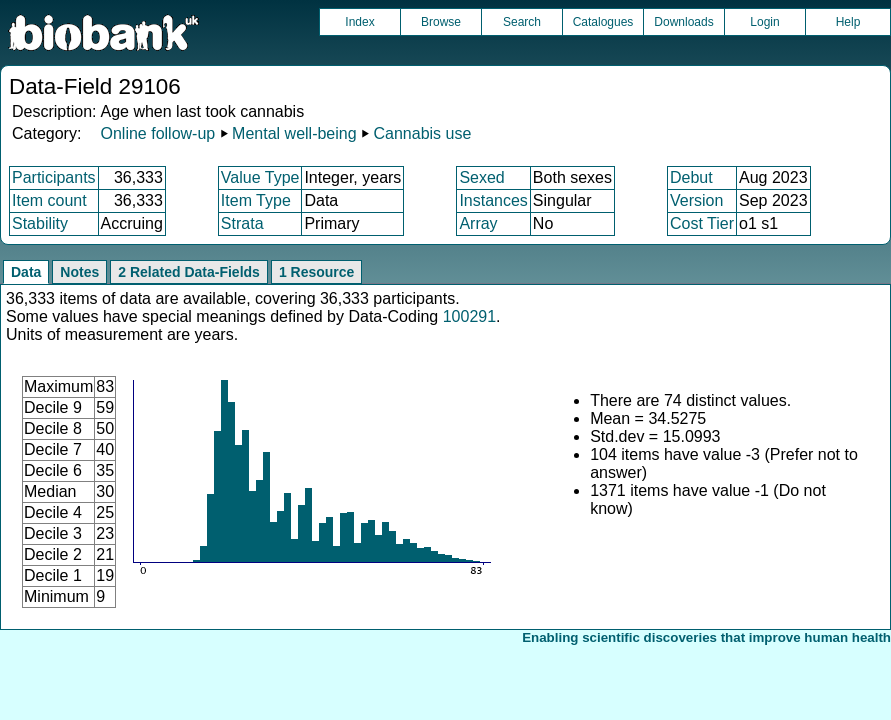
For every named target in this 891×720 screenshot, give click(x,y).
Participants (54, 177)
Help (848, 22)
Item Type (256, 200)
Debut (691, 177)
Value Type (260, 177)
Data (26, 272)
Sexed (481, 177)
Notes (79, 272)
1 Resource (316, 272)
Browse (441, 22)
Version (696, 200)
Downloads (683, 22)
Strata (242, 223)
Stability (40, 223)
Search (522, 22)
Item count (49, 200)
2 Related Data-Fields (189, 272)
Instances (493, 200)
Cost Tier (702, 223)
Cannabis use (423, 133)
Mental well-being (294, 133)
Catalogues (603, 22)
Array (478, 223)
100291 (469, 316)
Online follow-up (157, 133)
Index (359, 22)
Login (764, 22)
